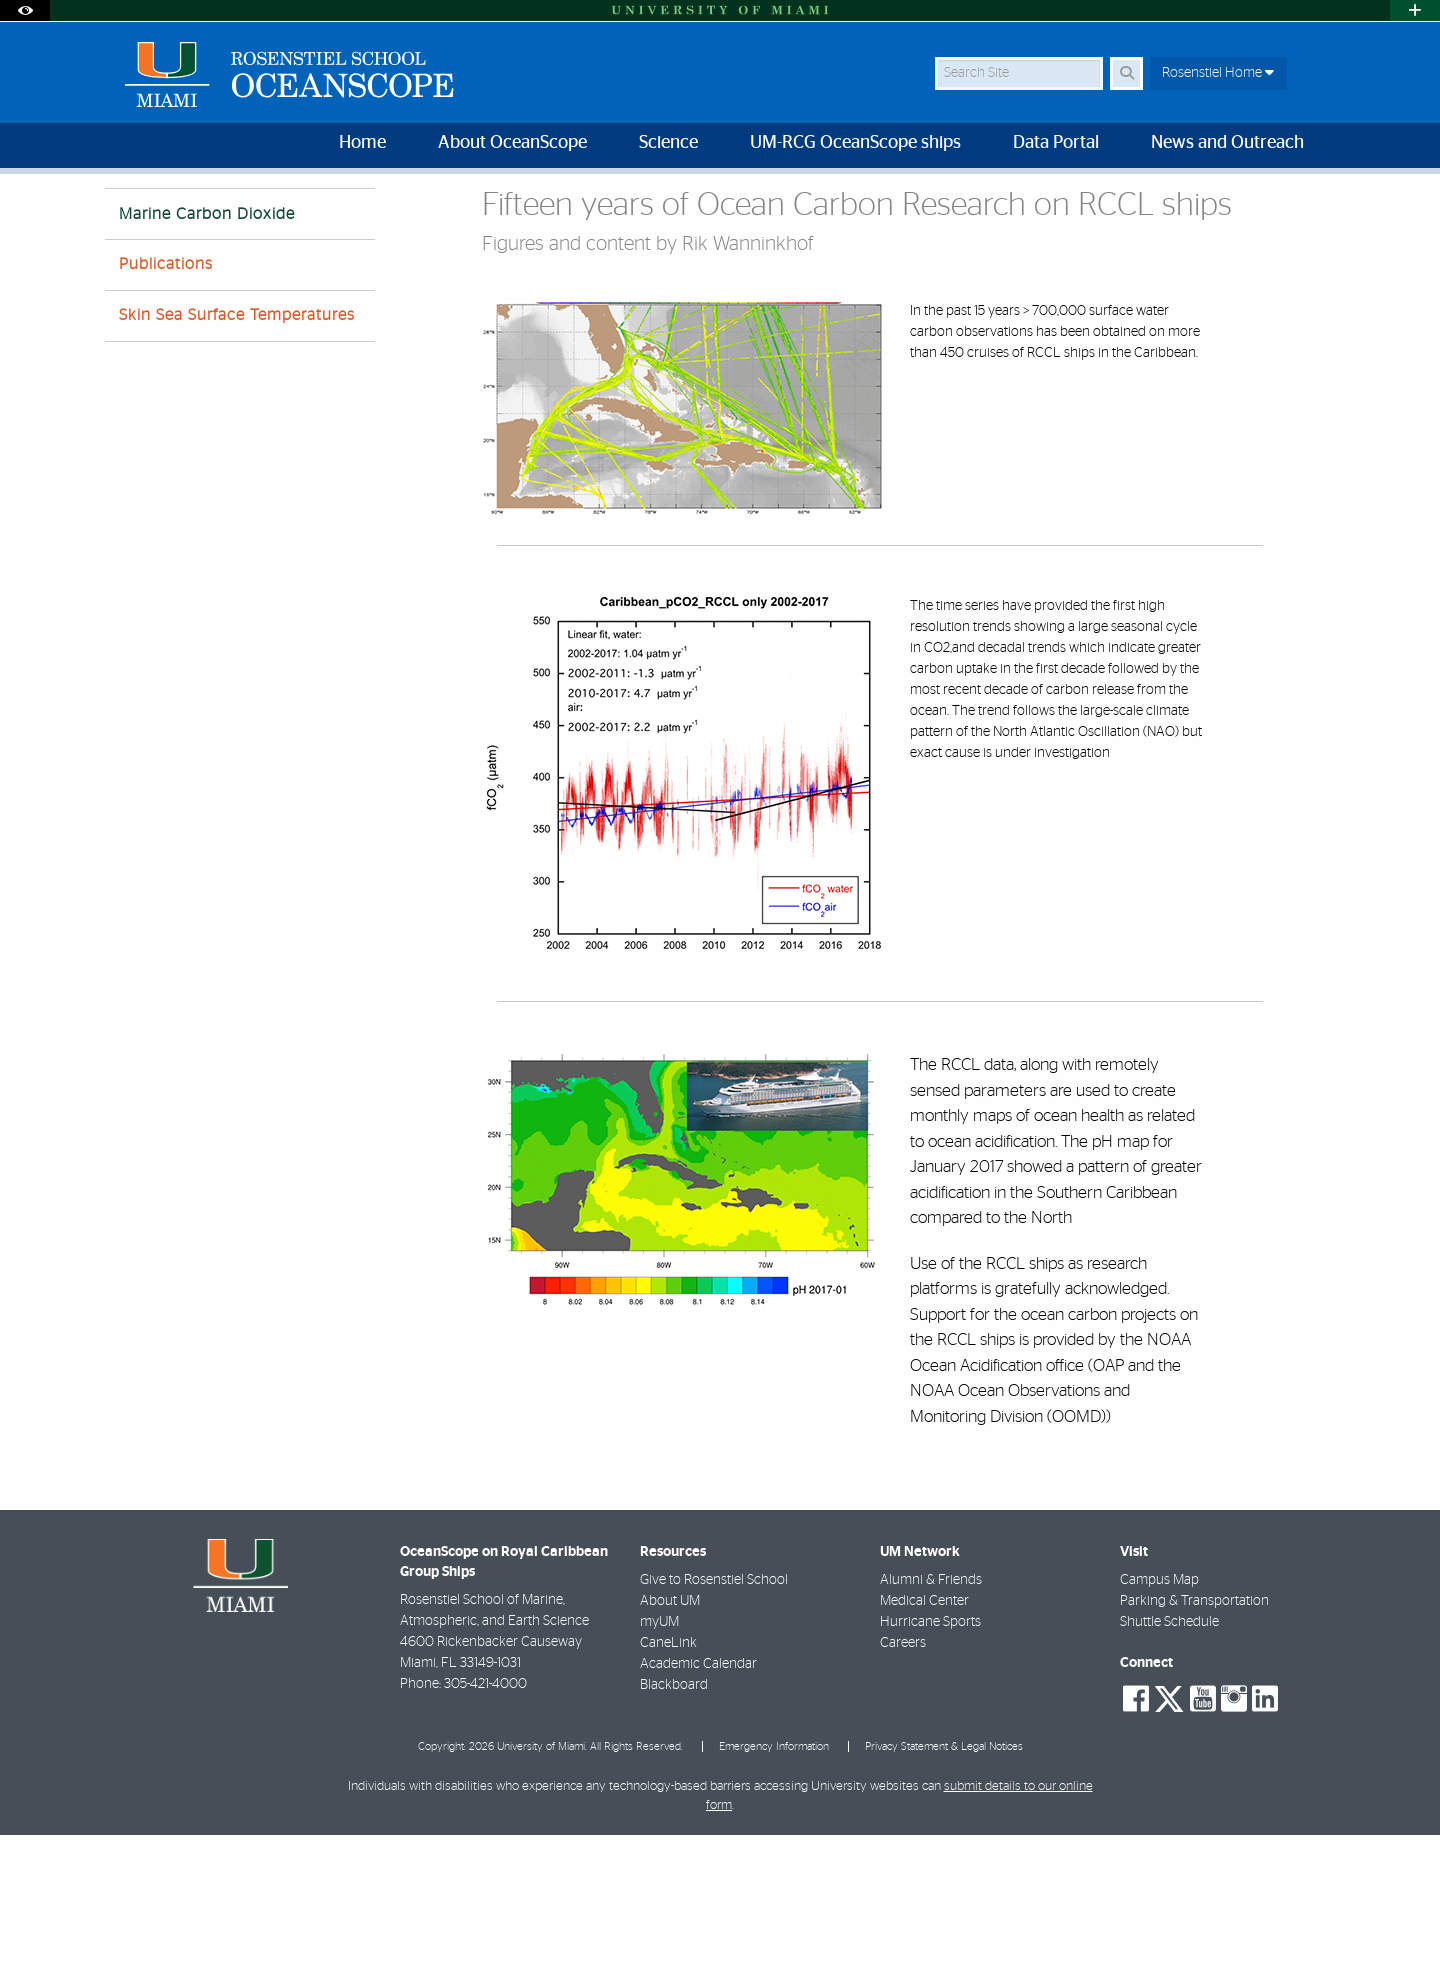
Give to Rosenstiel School (714, 1726)
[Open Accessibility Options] (25, 10)
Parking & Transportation (1194, 1747)
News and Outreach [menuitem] (1227, 143)
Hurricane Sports (930, 1768)
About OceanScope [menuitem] (512, 143)
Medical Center (924, 1747)
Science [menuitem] (668, 143)
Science (191, 214)
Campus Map (1159, 1726)
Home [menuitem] (362, 143)
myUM (659, 1768)
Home (122, 214)
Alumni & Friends (931, 1726)
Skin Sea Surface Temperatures (237, 461)
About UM (670, 1747)
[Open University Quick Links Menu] (1415, 10)
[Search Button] (1126, 73)
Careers (903, 1789)
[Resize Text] (1271, 202)
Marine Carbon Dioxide (308, 215)
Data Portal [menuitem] (1056, 143)
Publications (166, 410)
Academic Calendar (698, 1810)
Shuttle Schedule (1169, 1768)
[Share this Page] (1318, 203)
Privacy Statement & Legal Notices (944, 1892)
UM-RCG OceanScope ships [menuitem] (855, 143)
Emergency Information (774, 1892)
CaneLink (668, 1789)
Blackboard (674, 1831)
